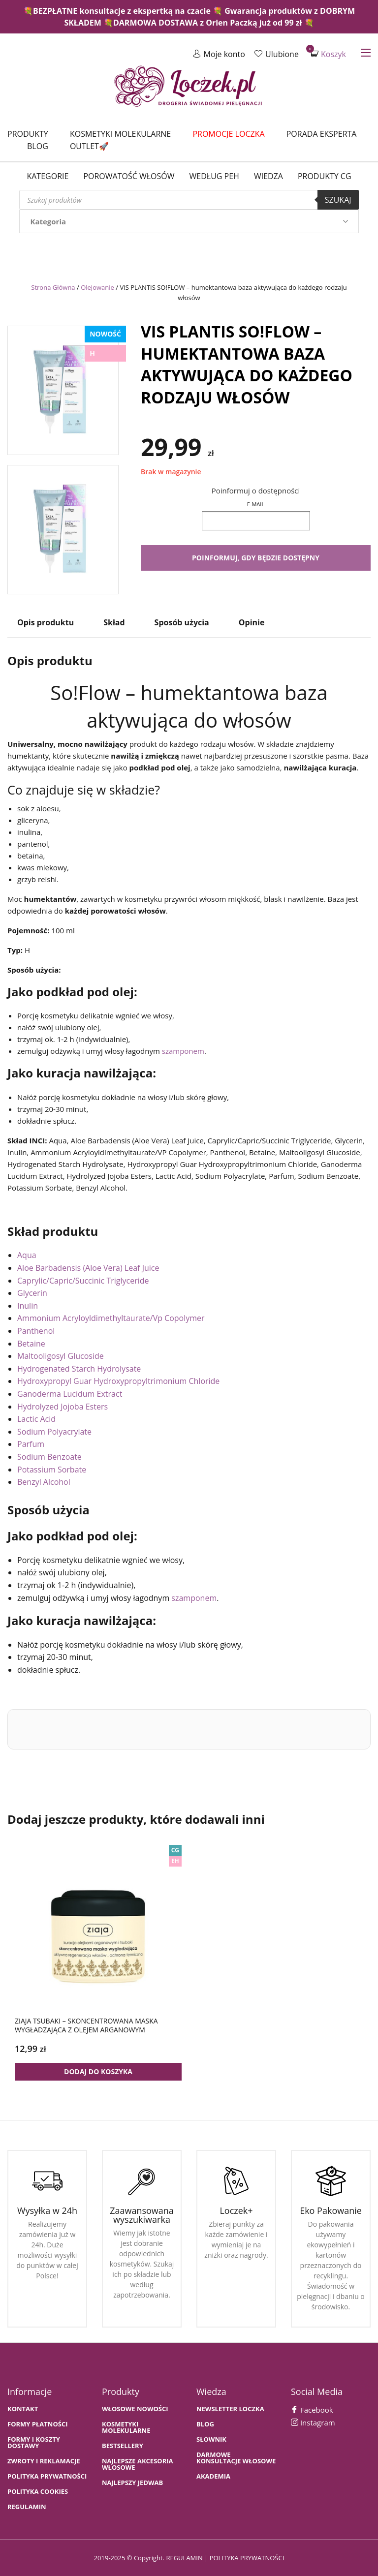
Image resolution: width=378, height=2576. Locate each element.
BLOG (205, 2424)
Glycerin (32, 1293)
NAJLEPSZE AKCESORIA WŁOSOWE (137, 2464)
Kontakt (22, 2409)
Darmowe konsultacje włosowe (236, 2458)
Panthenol (36, 1330)
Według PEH (214, 176)
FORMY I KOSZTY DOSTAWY (33, 2442)
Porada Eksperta (321, 134)
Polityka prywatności (47, 2476)
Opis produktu (45, 622)
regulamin (184, 2557)
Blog (37, 146)
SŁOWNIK (211, 2439)
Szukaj (338, 199)
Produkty (27, 134)
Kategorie (47, 176)
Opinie (252, 622)
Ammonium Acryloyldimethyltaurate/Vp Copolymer (111, 1318)
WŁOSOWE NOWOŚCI (135, 2409)
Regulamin (26, 2507)
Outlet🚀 (89, 146)
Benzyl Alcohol (43, 1481)
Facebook (312, 2410)
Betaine (31, 1343)
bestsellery (122, 2446)
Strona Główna (53, 287)
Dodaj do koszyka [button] (98, 2071)
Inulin (27, 1305)
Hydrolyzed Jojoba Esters (62, 1406)
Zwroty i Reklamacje (43, 2461)
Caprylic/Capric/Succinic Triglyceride (83, 1280)
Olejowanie (97, 287)
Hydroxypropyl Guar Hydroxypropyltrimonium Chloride (118, 1381)
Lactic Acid (36, 1418)
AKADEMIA (213, 2476)
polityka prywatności (247, 2557)
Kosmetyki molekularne (120, 134)
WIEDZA (268, 176)
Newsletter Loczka (230, 2409)
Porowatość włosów (128, 176)
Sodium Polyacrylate (54, 1431)
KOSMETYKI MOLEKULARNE (126, 2427)
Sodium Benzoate (49, 1456)
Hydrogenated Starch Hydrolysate (79, 1368)
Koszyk (328, 54)
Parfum (30, 1444)
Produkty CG (324, 176)
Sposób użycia (182, 622)
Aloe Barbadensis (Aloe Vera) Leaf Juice (88, 1267)
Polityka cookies (37, 2491)
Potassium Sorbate (51, 1469)
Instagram (313, 2422)
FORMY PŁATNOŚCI (37, 2424)
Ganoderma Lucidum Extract (69, 1393)
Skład (114, 622)
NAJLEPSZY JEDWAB (132, 2483)
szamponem (183, 1051)
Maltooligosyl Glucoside (60, 1355)
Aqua (26, 1255)
